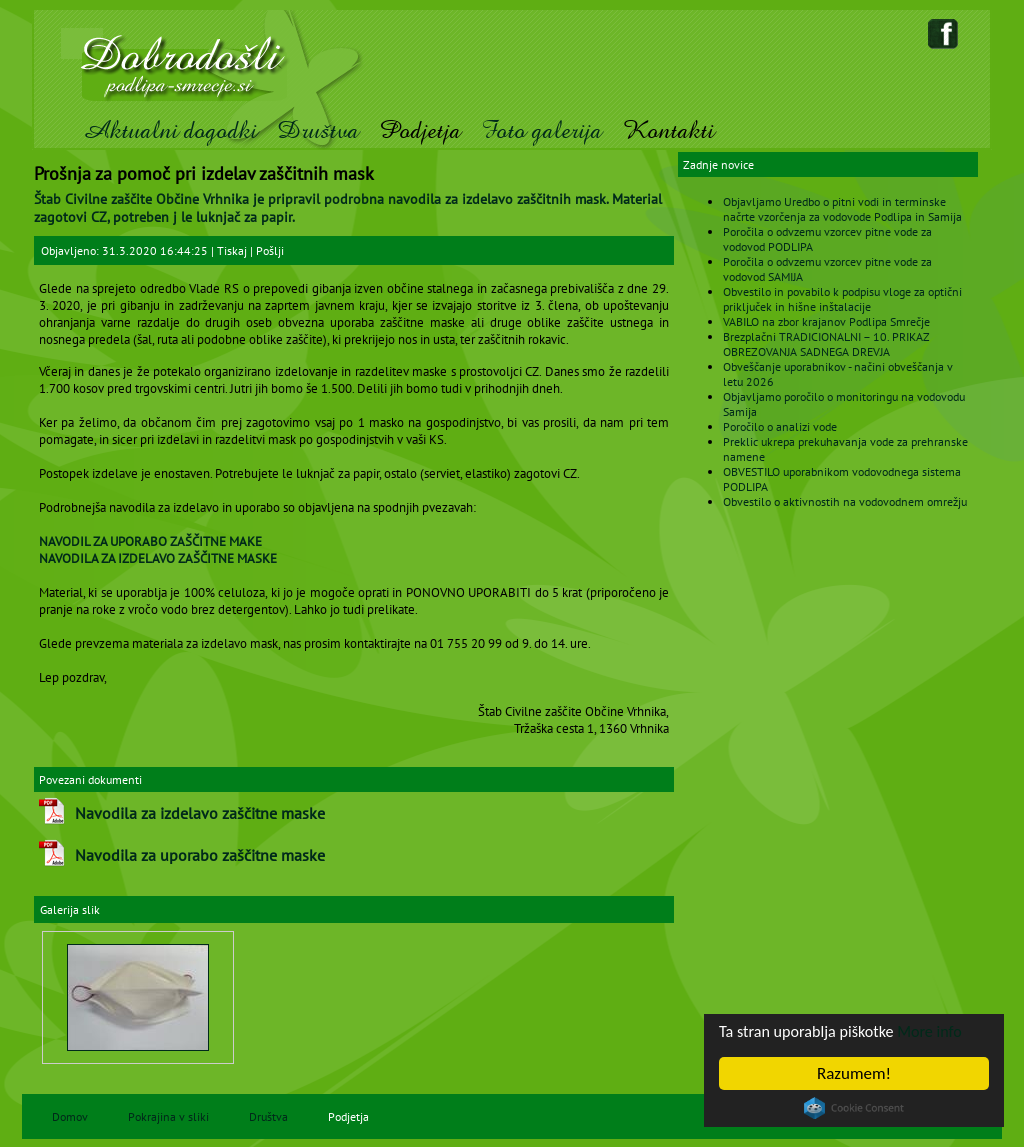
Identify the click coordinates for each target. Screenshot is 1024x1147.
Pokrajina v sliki (168, 1116)
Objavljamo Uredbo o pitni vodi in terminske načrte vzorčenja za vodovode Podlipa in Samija (842, 209)
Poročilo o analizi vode (780, 426)
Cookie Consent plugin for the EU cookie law (854, 1108)
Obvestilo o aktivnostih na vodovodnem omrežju (845, 501)
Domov (70, 1116)
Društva (318, 130)
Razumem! (854, 1073)
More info (941, 1031)
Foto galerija (541, 130)
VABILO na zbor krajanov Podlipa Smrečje (826, 321)
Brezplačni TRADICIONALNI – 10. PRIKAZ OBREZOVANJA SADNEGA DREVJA (826, 344)
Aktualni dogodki (169, 130)
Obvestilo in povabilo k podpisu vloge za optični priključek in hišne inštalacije (842, 299)
